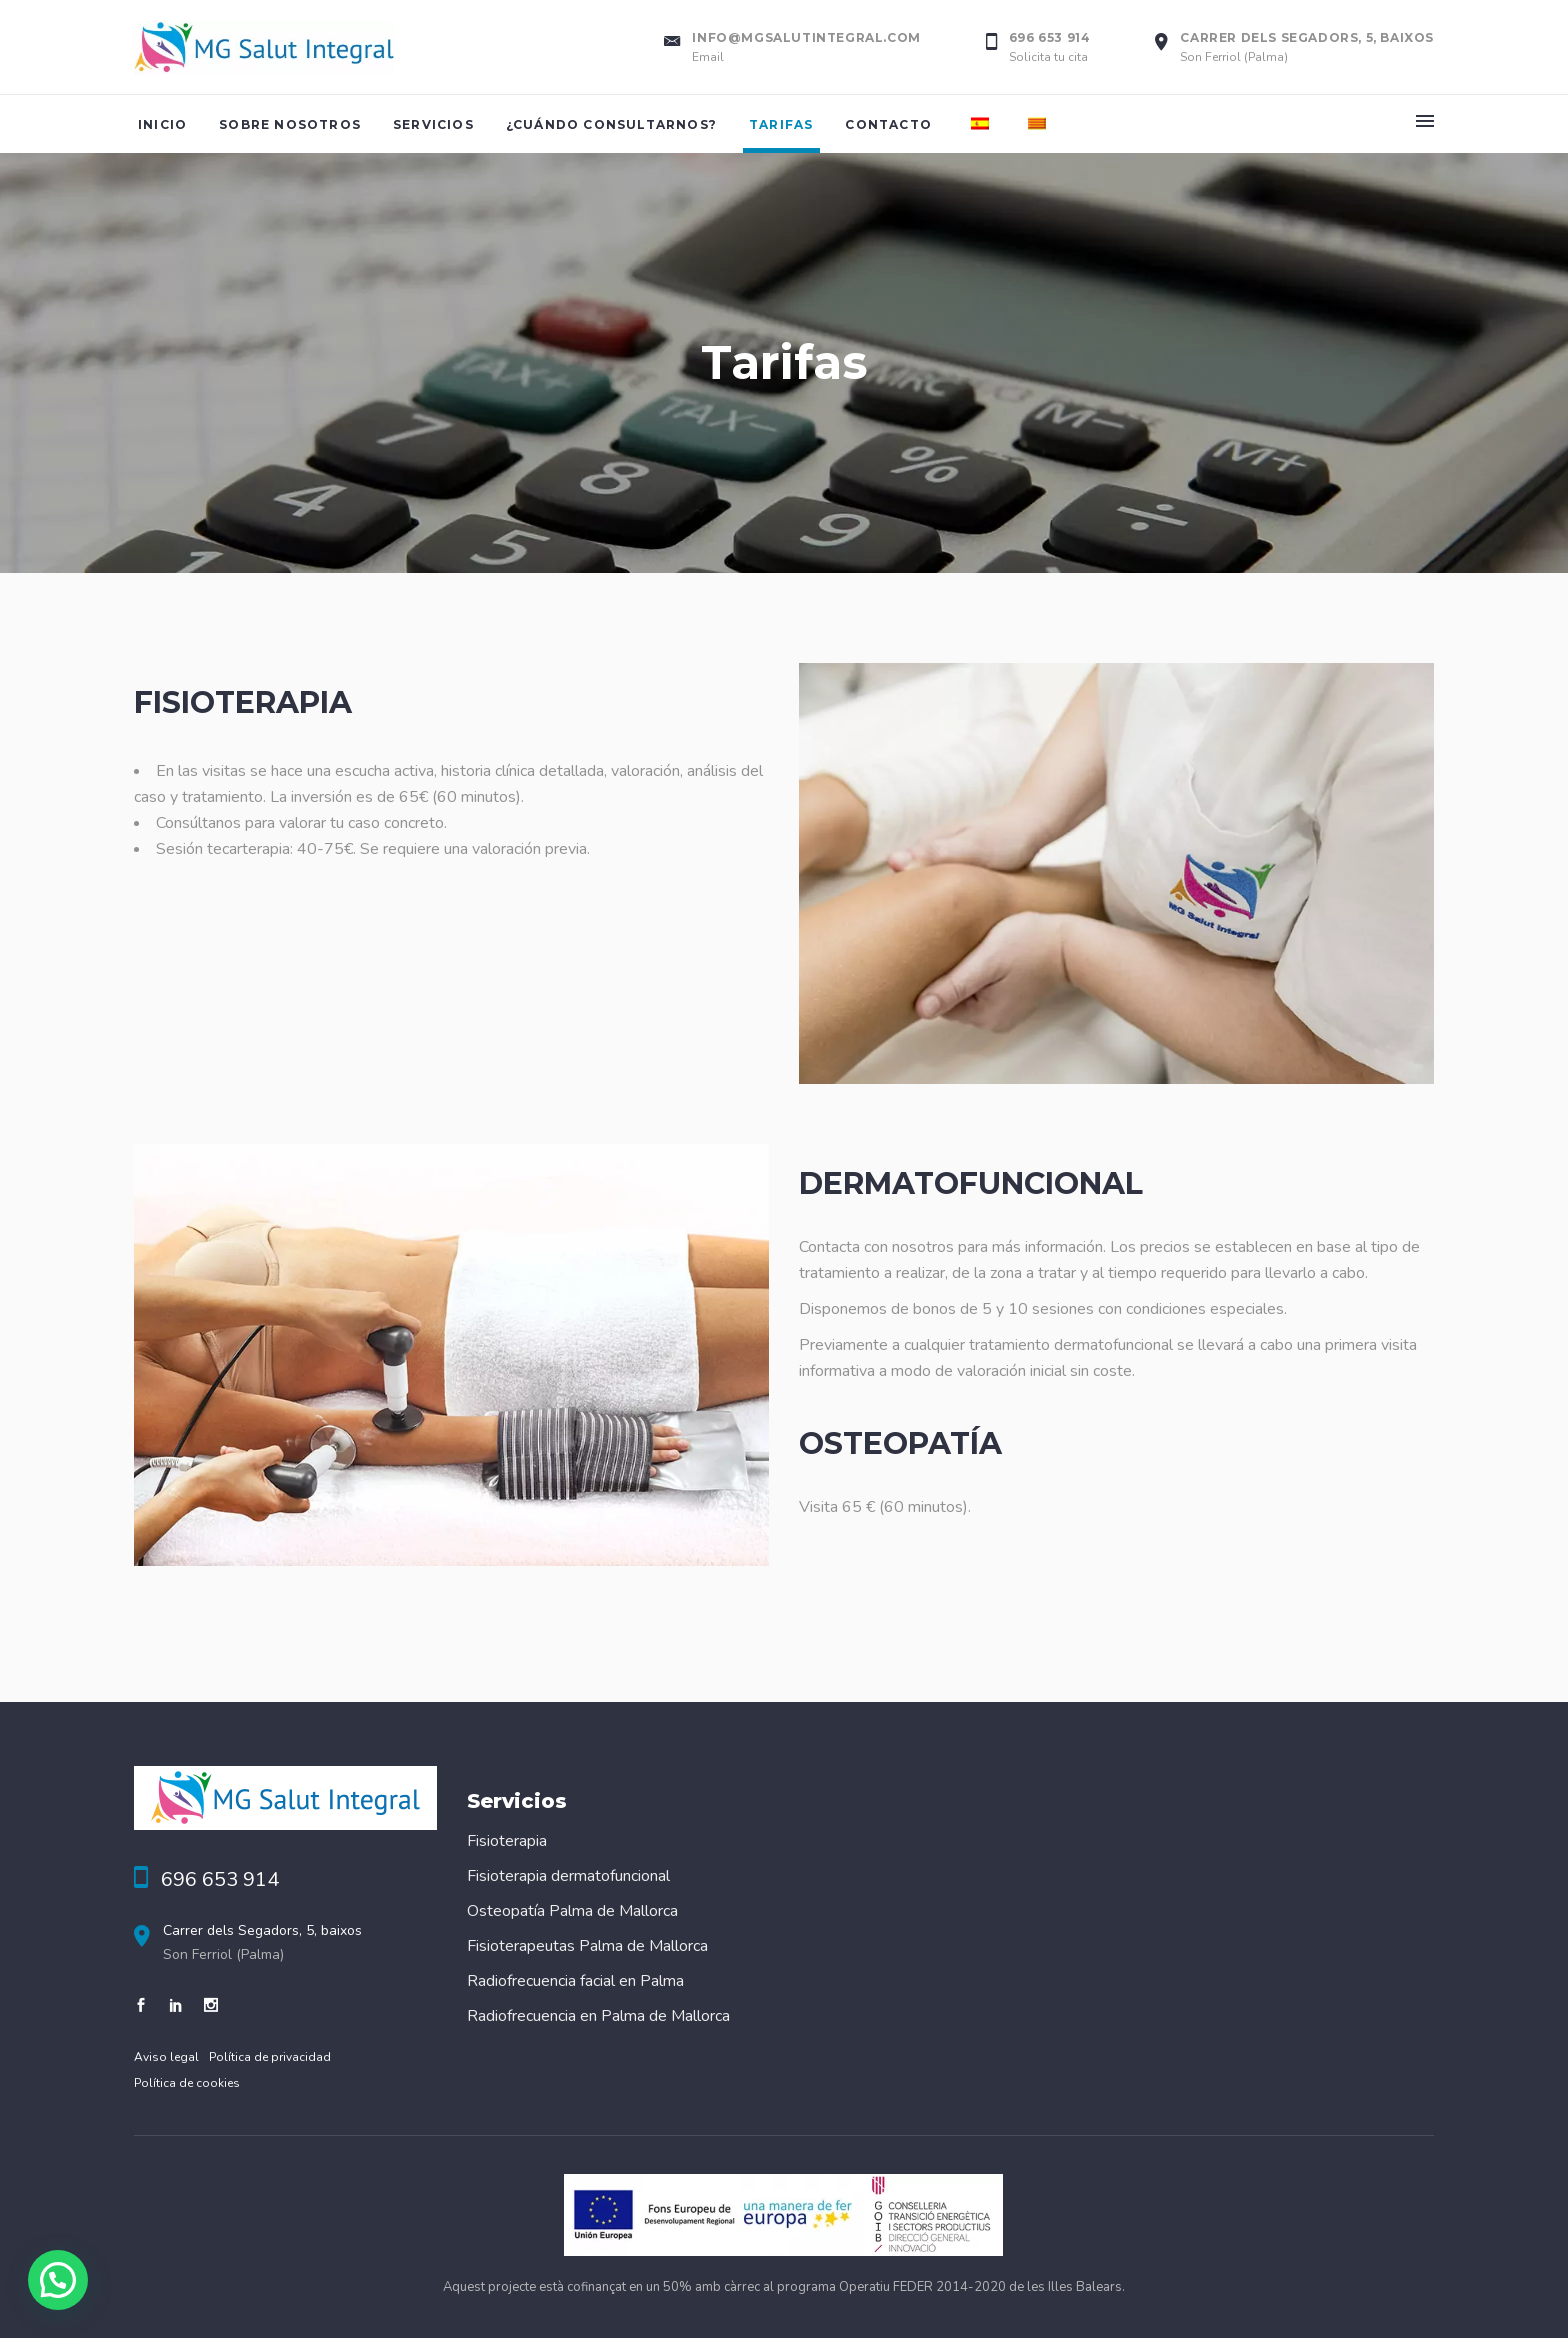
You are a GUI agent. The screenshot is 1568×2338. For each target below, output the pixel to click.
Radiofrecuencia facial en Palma (575, 1981)
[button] (58, 2280)
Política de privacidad (270, 2057)
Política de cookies (187, 2083)
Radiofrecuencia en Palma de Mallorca (598, 2016)
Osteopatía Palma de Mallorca (572, 1911)
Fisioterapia (507, 1841)
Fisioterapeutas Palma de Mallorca (587, 1946)
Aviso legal (166, 2057)
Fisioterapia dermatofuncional (568, 1876)
